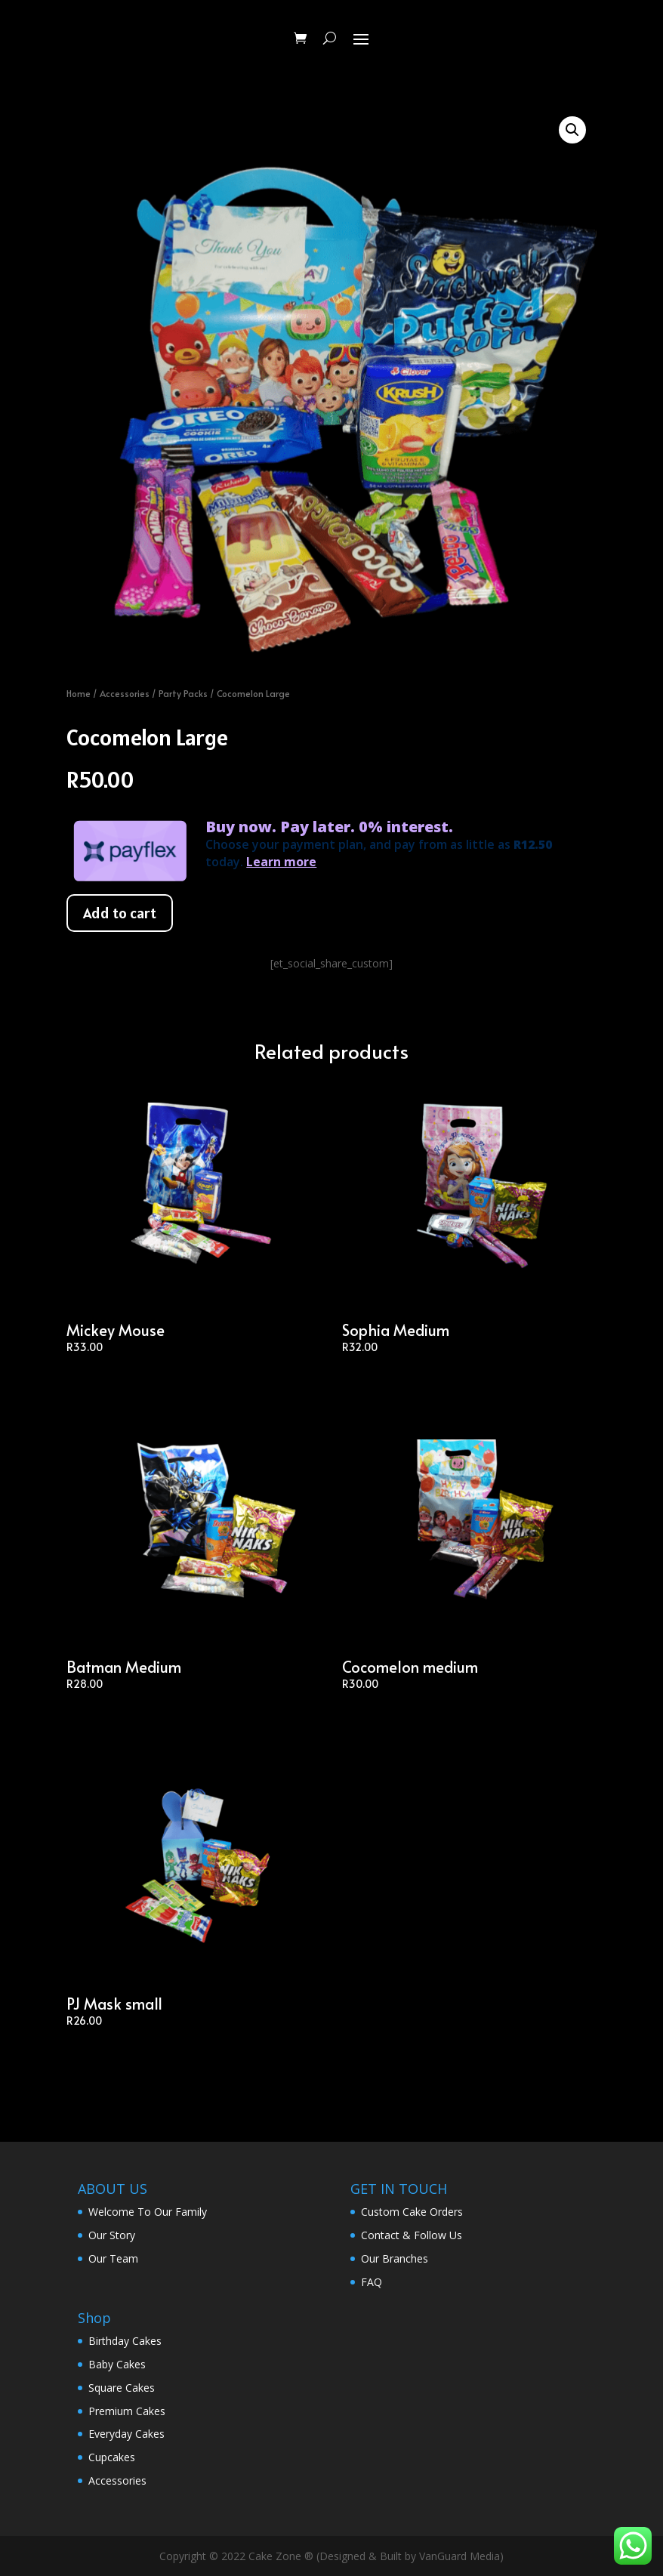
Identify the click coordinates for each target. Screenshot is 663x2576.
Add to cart (119, 913)
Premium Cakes (126, 2411)
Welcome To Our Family (147, 2211)
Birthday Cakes (125, 2341)
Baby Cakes (117, 2364)
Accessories (125, 693)
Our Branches (394, 2258)
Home (78, 693)
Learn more (281, 861)
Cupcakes (111, 2457)
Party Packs (183, 693)
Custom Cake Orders (412, 2211)
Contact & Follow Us (411, 2235)
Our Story (111, 2235)
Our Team (113, 2258)
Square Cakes (121, 2387)
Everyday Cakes (126, 2433)
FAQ (371, 2282)
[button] (572, 129)
